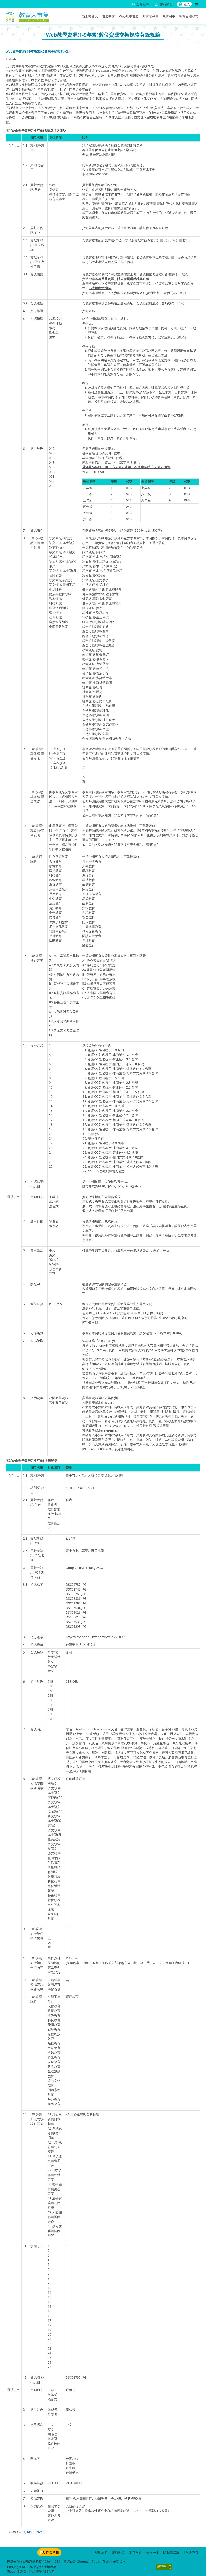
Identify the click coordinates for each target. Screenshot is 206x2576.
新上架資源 (90, 16)
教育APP (169, 16)
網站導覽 (118, 2552)
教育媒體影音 (188, 16)
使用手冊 (152, 2552)
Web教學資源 (128, 16)
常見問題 (135, 2552)
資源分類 (108, 16)
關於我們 (101, 2552)
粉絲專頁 (191, 2552)
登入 (184, 4)
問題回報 (49, 2552)
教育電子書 (151, 16)
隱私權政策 (171, 2552)
